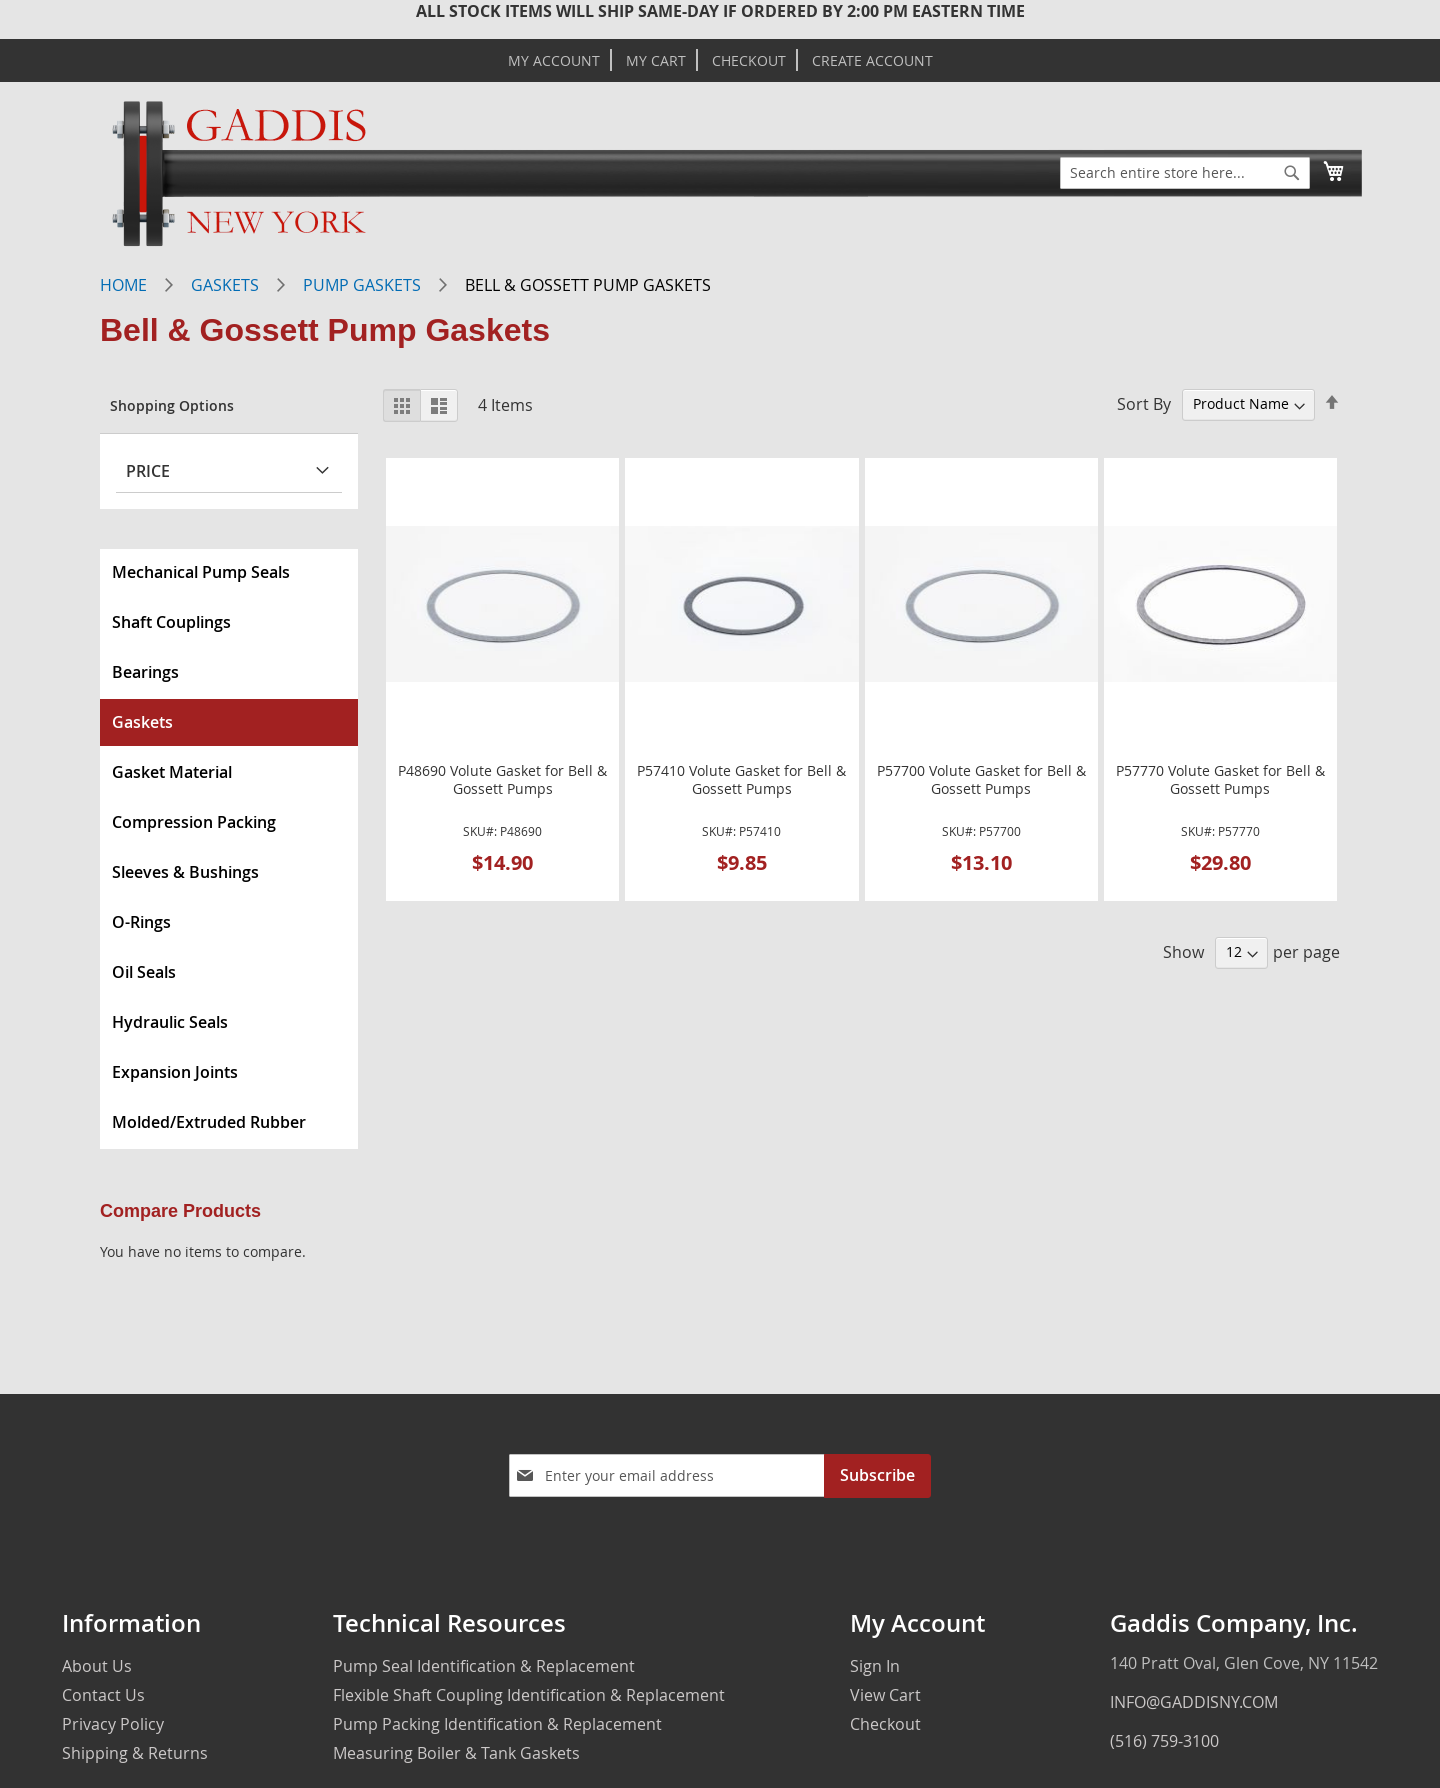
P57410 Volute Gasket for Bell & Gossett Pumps (741, 780)
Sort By (1144, 403)
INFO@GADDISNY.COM (1194, 1702)
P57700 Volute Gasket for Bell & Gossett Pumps (981, 780)
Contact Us (103, 1695)
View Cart (885, 1695)
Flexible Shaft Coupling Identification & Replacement (529, 1695)
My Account (554, 61)
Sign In (875, 1666)
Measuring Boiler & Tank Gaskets (456, 1753)
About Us (97, 1666)
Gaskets (225, 285)
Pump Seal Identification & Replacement (484, 1666)
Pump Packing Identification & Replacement (497, 1724)
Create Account (872, 61)
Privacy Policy (113, 1724)
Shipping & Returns (135, 1753)
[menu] (229, 849)
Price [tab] (148, 471)
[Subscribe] (877, 1476)
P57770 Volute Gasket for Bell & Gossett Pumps (1220, 780)
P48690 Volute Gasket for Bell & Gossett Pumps (502, 780)
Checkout (749, 61)
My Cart (656, 61)
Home (123, 285)
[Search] (1292, 173)
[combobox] (1185, 173)
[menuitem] (229, 572)
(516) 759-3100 (1164, 1741)
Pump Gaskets (362, 285)
